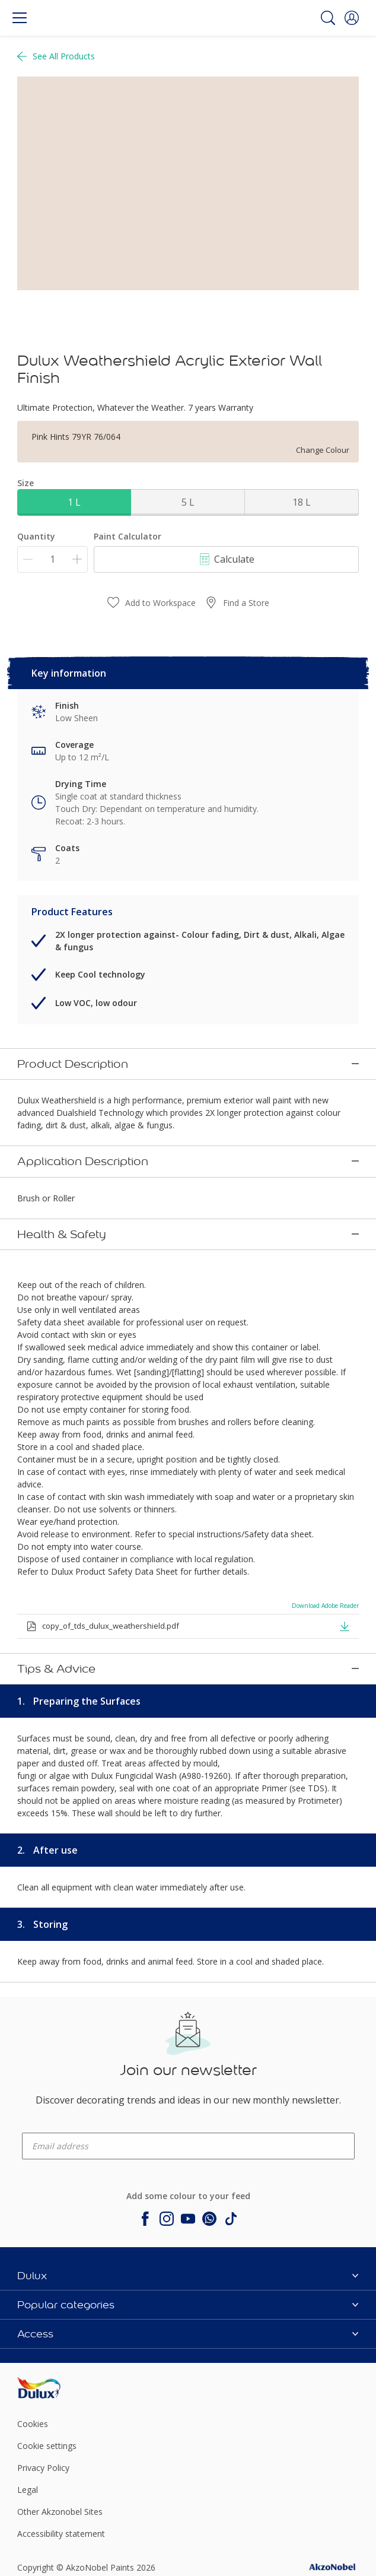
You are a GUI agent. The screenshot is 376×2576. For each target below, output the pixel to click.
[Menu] (19, 18)
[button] (352, 18)
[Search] (328, 18)
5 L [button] (188, 502)
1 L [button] (74, 502)
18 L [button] (301, 502)
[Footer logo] (73, 2257)
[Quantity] (52, 559)
